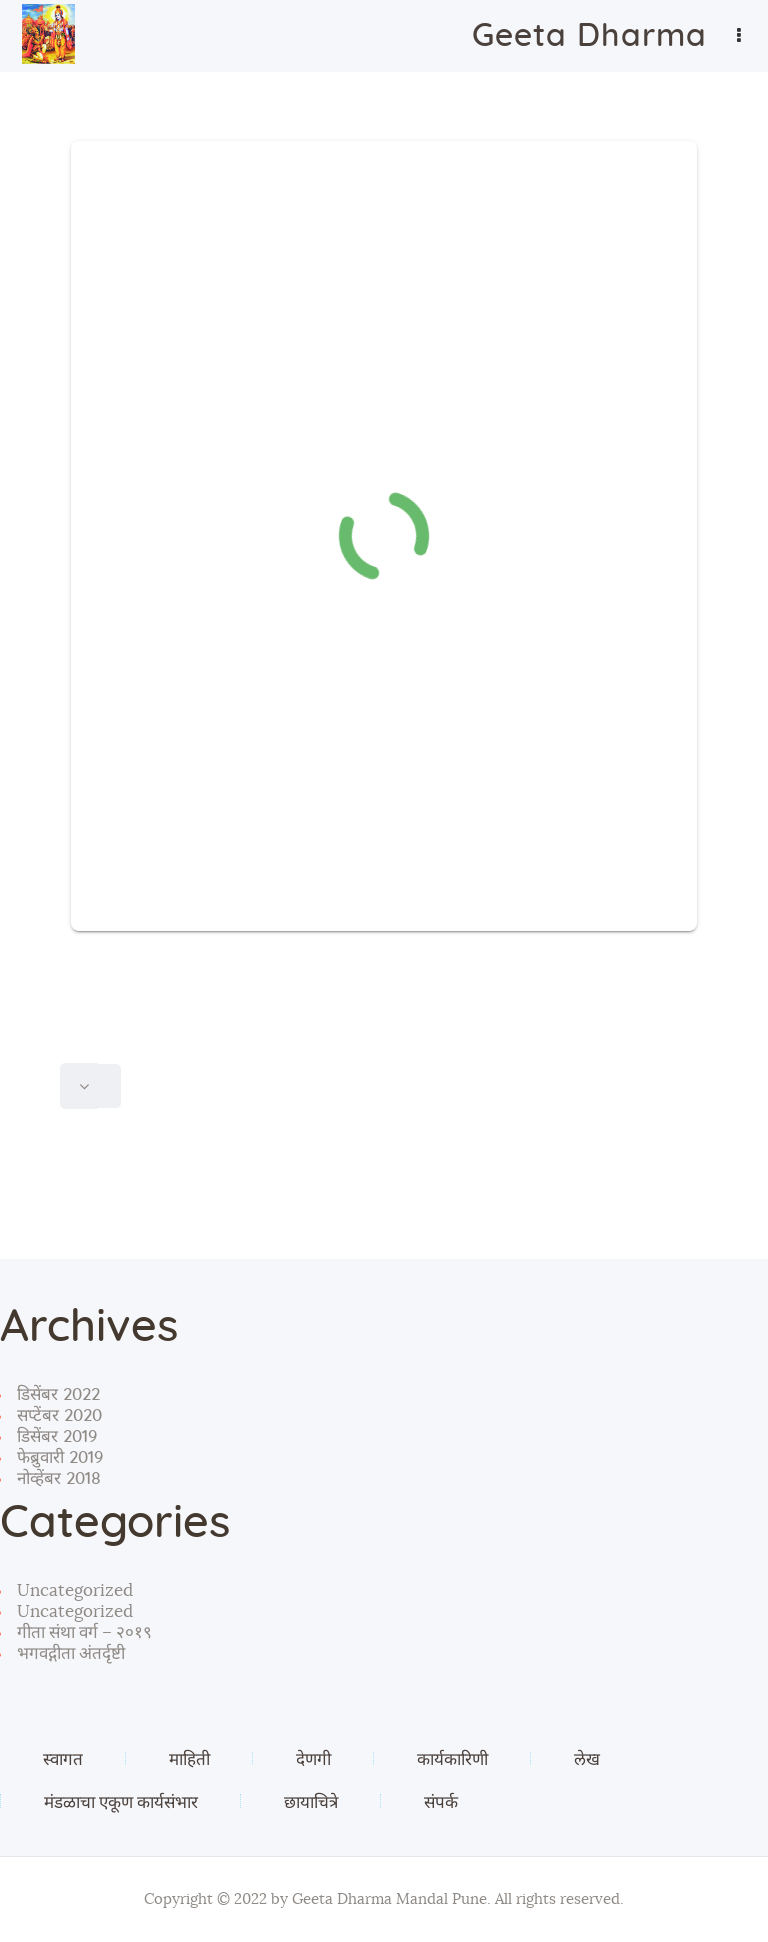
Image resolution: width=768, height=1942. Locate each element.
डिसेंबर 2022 (58, 1394)
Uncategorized (75, 1590)
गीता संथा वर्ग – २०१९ (84, 1632)
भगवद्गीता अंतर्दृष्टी (71, 1653)
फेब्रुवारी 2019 (60, 1457)
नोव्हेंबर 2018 (59, 1478)
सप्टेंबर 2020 (59, 1415)
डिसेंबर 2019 (57, 1436)
